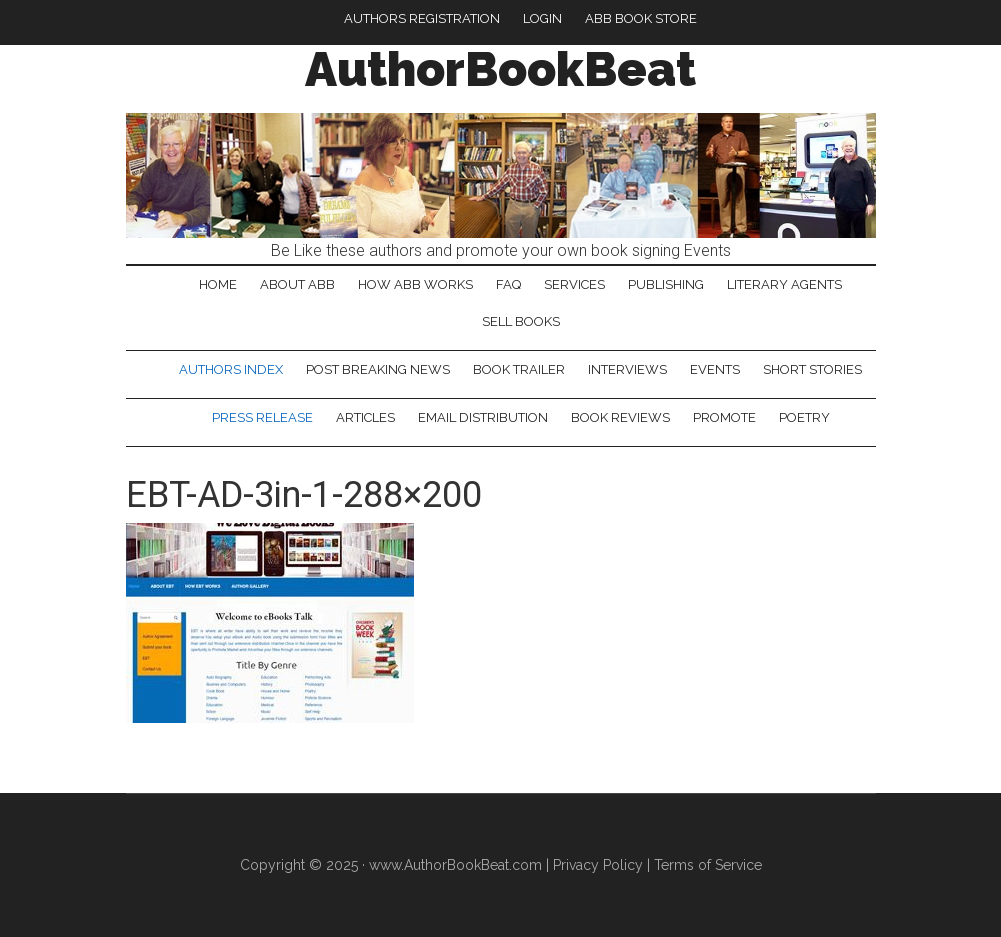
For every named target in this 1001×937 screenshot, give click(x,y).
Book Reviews (620, 417)
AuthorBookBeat (500, 69)
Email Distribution (483, 417)
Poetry (804, 417)
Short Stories (812, 369)
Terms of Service (708, 865)
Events (715, 369)
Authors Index (231, 369)
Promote (724, 417)
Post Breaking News (378, 369)
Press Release (262, 417)
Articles (365, 417)
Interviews (627, 369)
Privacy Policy (598, 865)
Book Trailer (519, 369)
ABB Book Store (641, 18)
